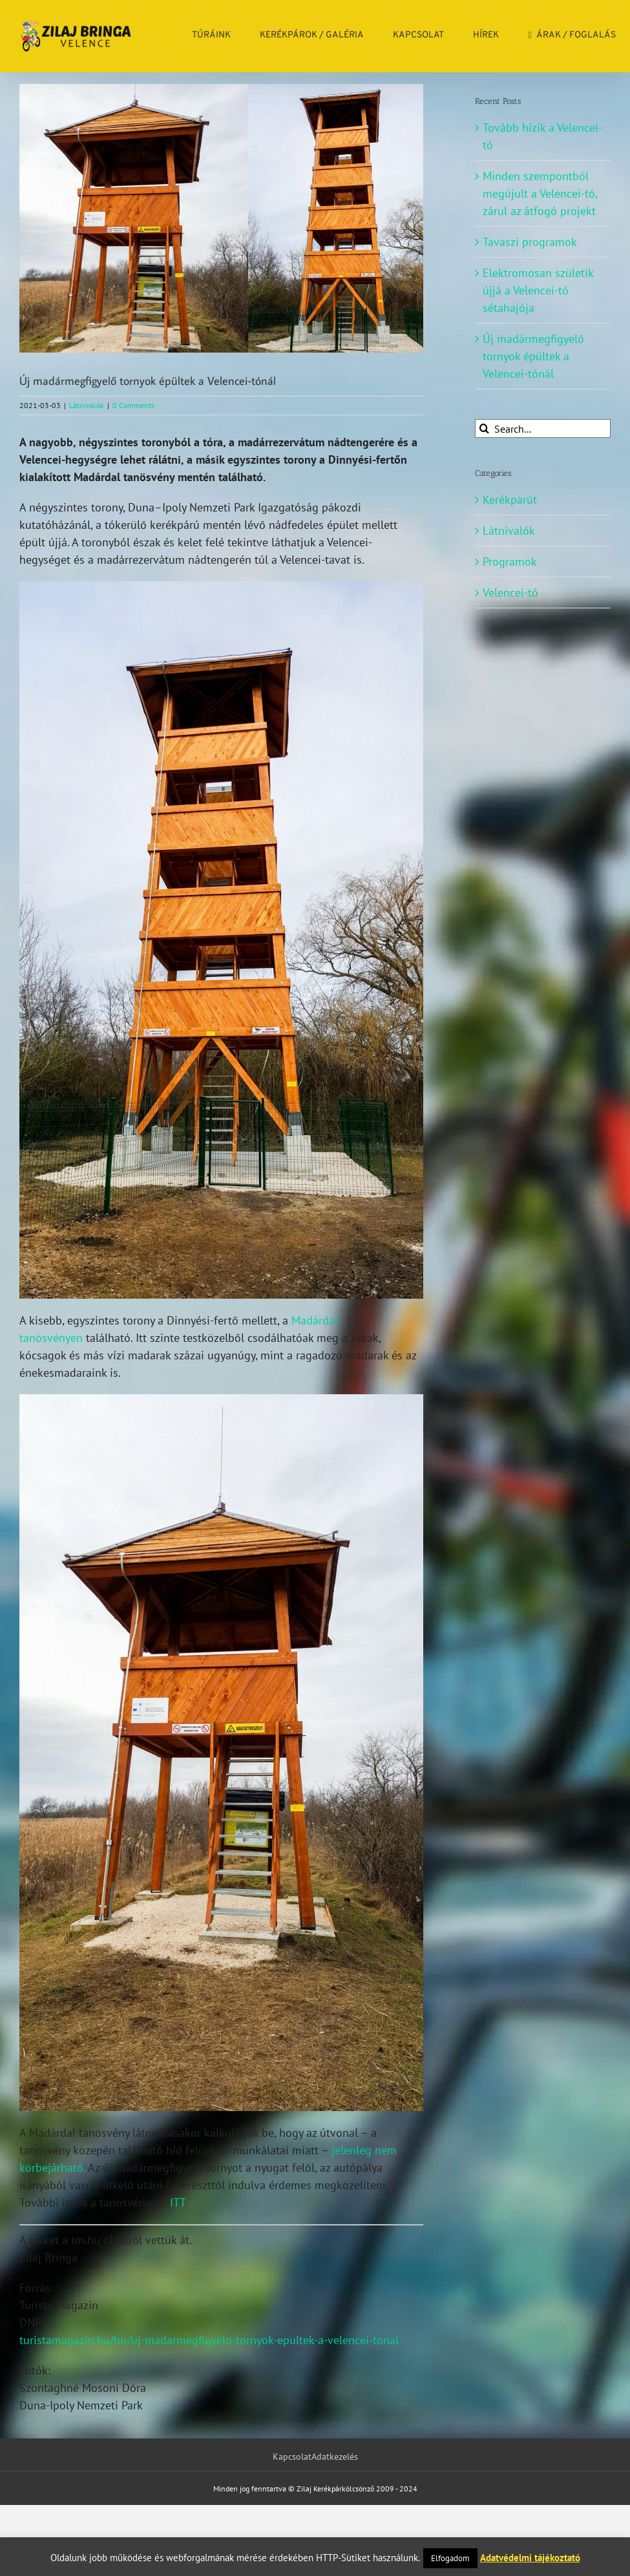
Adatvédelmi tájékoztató (530, 2557)
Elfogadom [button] (450, 2558)
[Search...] (543, 428)
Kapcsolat (292, 2456)
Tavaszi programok (530, 241)
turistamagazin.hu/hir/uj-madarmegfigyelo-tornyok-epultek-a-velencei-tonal (209, 2340)
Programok (510, 561)
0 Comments (133, 405)
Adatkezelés (334, 2456)
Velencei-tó (510, 592)
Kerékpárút (510, 499)
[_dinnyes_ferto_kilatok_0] (221, 218)
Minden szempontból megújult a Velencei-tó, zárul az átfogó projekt (540, 193)
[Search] (484, 428)
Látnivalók (86, 405)
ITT (178, 2202)
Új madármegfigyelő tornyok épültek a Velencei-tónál (533, 356)
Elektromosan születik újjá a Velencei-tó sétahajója (538, 290)
